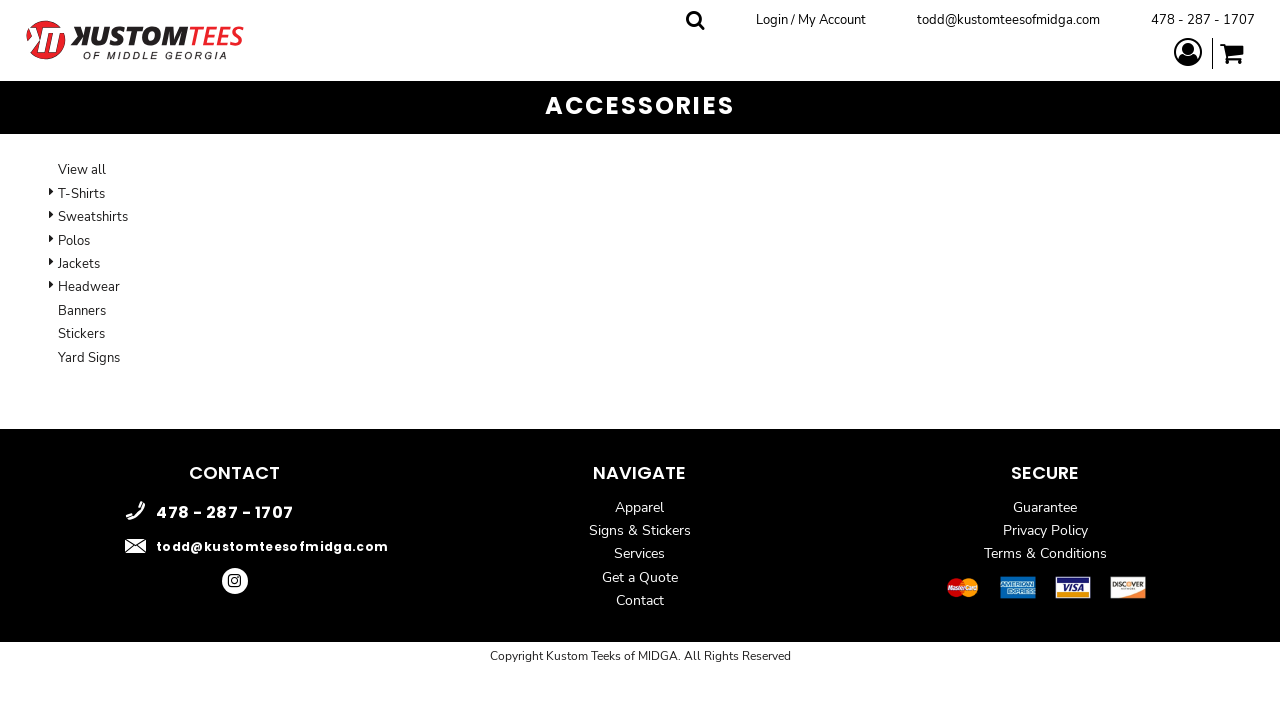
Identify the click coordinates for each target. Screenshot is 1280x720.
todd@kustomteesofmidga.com (1008, 20)
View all (82, 170)
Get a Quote (640, 577)
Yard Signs (89, 358)
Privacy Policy (1045, 530)
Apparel (639, 507)
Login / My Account (811, 20)
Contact (640, 600)
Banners (82, 311)
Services (639, 553)
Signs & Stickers (640, 530)
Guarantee (1045, 507)
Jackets (79, 264)
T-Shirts (81, 194)
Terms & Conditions (1045, 553)
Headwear (89, 287)
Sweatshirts (93, 217)
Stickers (81, 334)
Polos (74, 241)
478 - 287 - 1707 (1203, 20)
